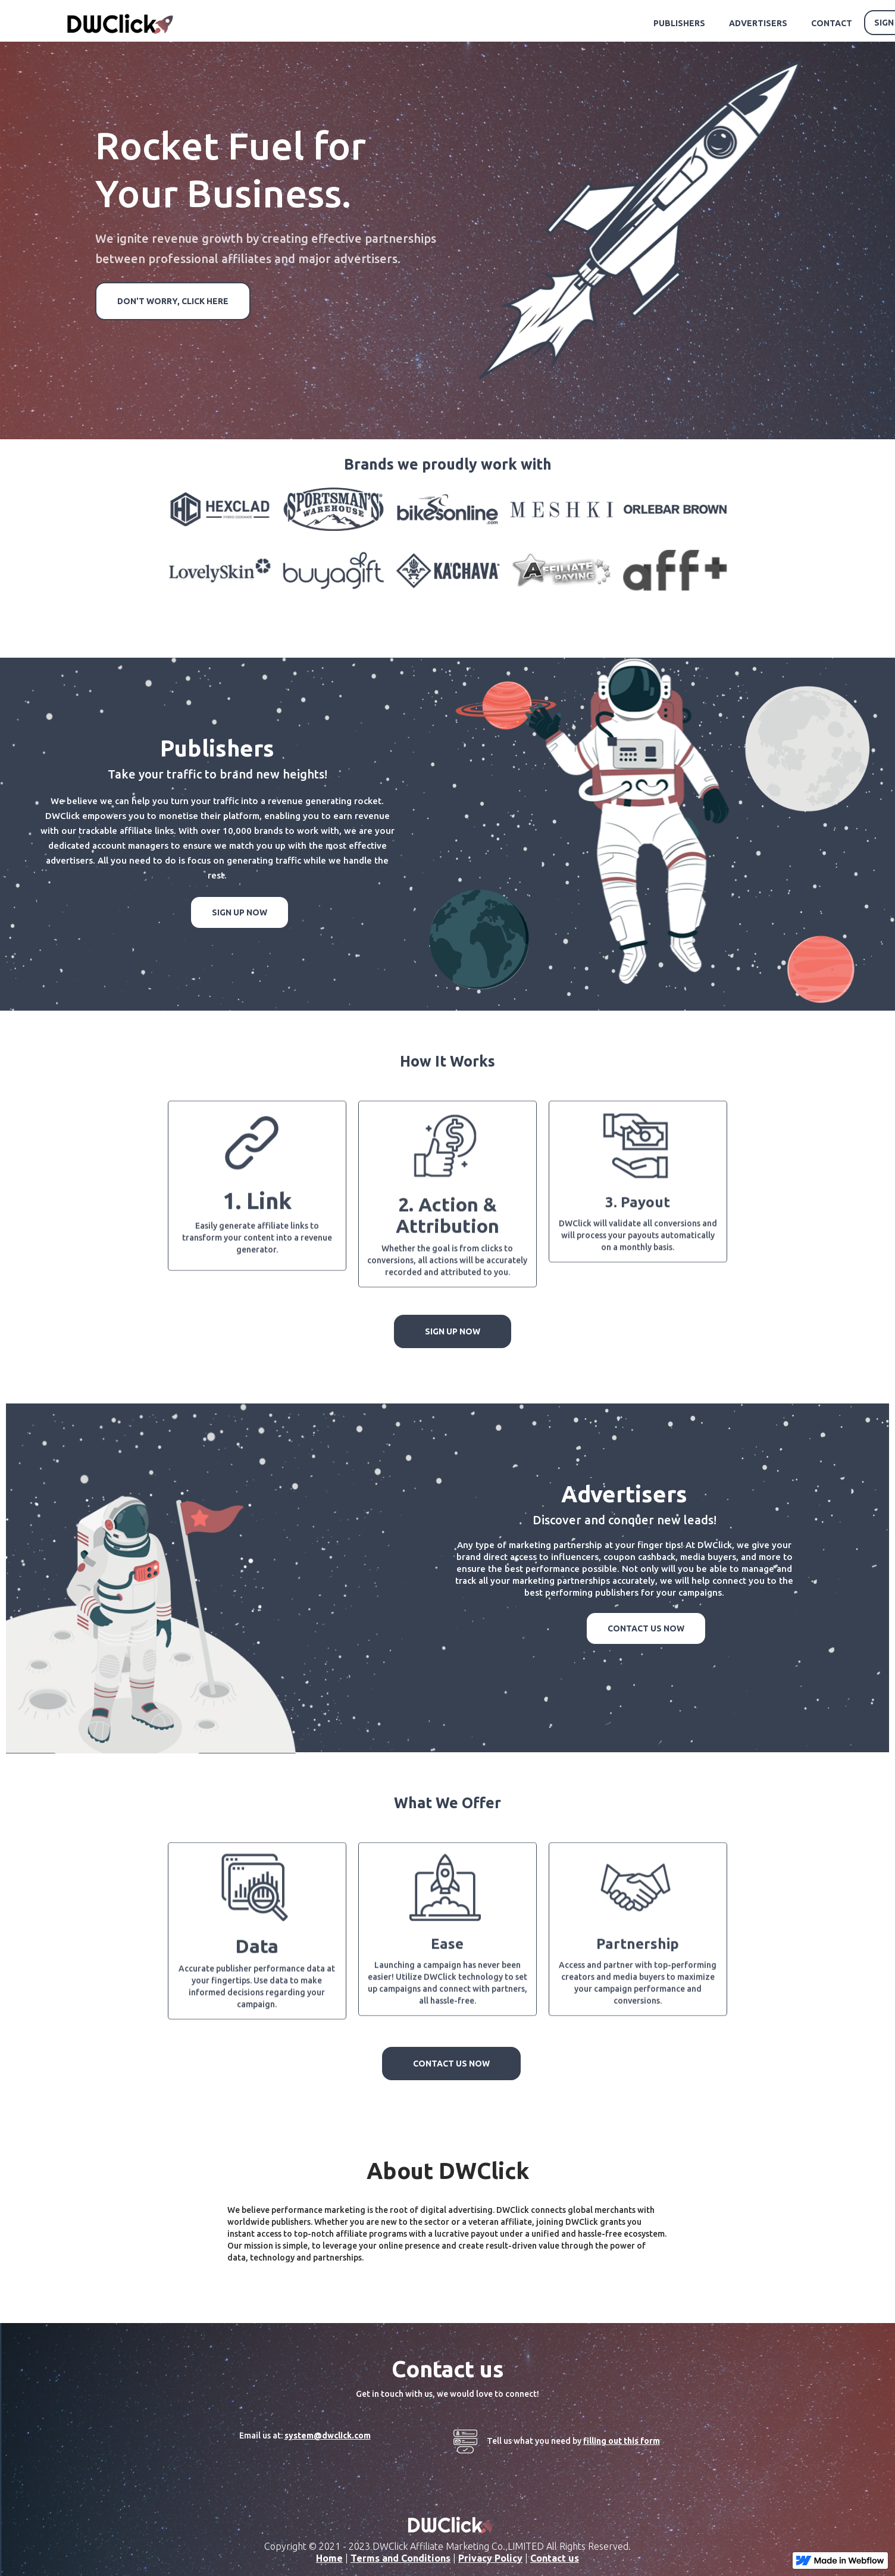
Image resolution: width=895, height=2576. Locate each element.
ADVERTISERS (758, 23)
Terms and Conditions (400, 2558)
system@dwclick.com (327, 2435)
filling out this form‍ (621, 2441)
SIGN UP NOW (239, 912)
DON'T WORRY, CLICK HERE (173, 301)
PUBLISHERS (679, 23)
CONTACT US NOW (646, 1628)
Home (329, 2558)
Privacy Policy (490, 2558)
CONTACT (831, 23)
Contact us (554, 2558)
